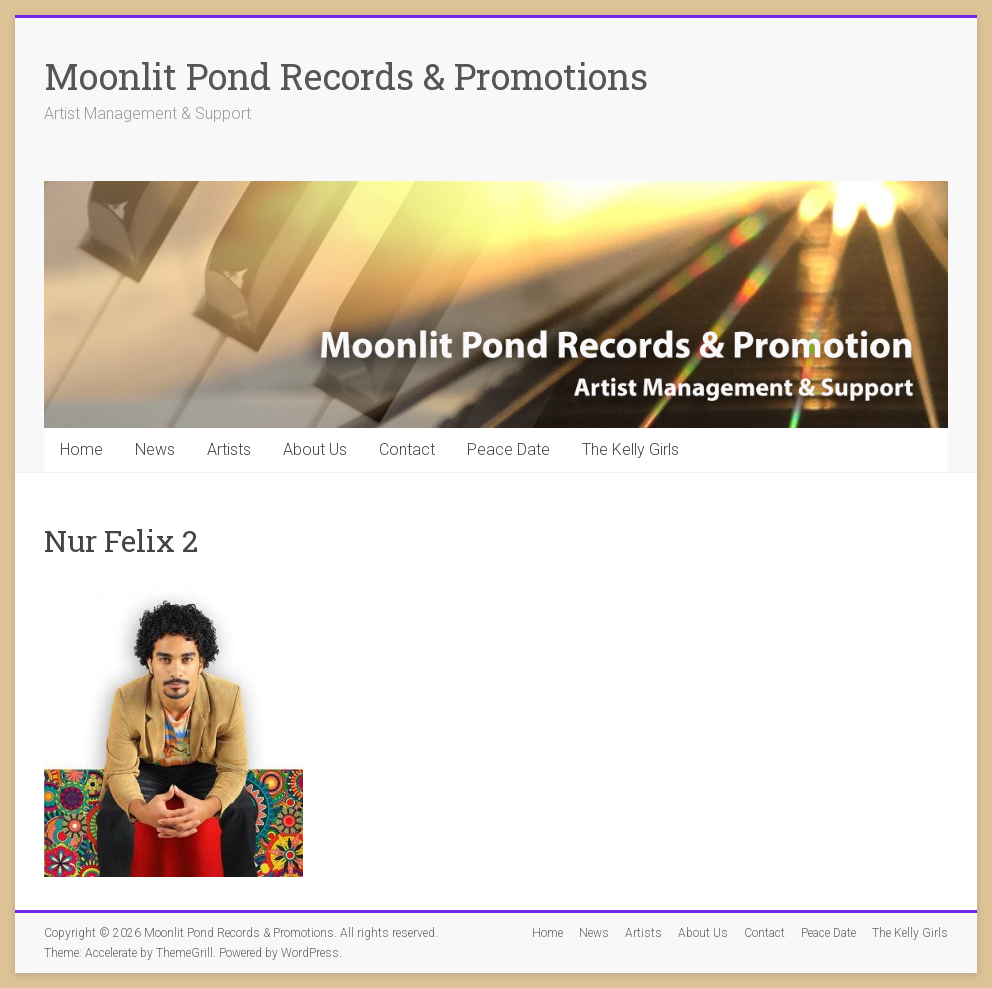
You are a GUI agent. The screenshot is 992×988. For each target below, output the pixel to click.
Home (81, 449)
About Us (315, 449)
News (155, 449)
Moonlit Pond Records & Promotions (346, 76)
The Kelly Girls (630, 449)
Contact (407, 449)
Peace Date (508, 449)
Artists (229, 449)
